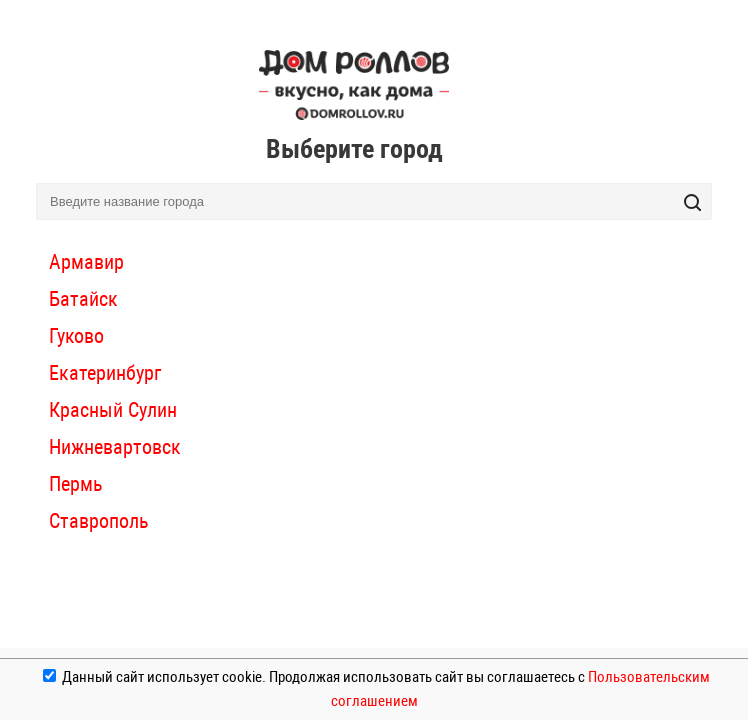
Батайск (83, 299)
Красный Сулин (113, 410)
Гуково (76, 336)
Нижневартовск (115, 447)
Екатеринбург (105, 373)
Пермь (76, 484)
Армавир (86, 262)
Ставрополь (99, 521)
